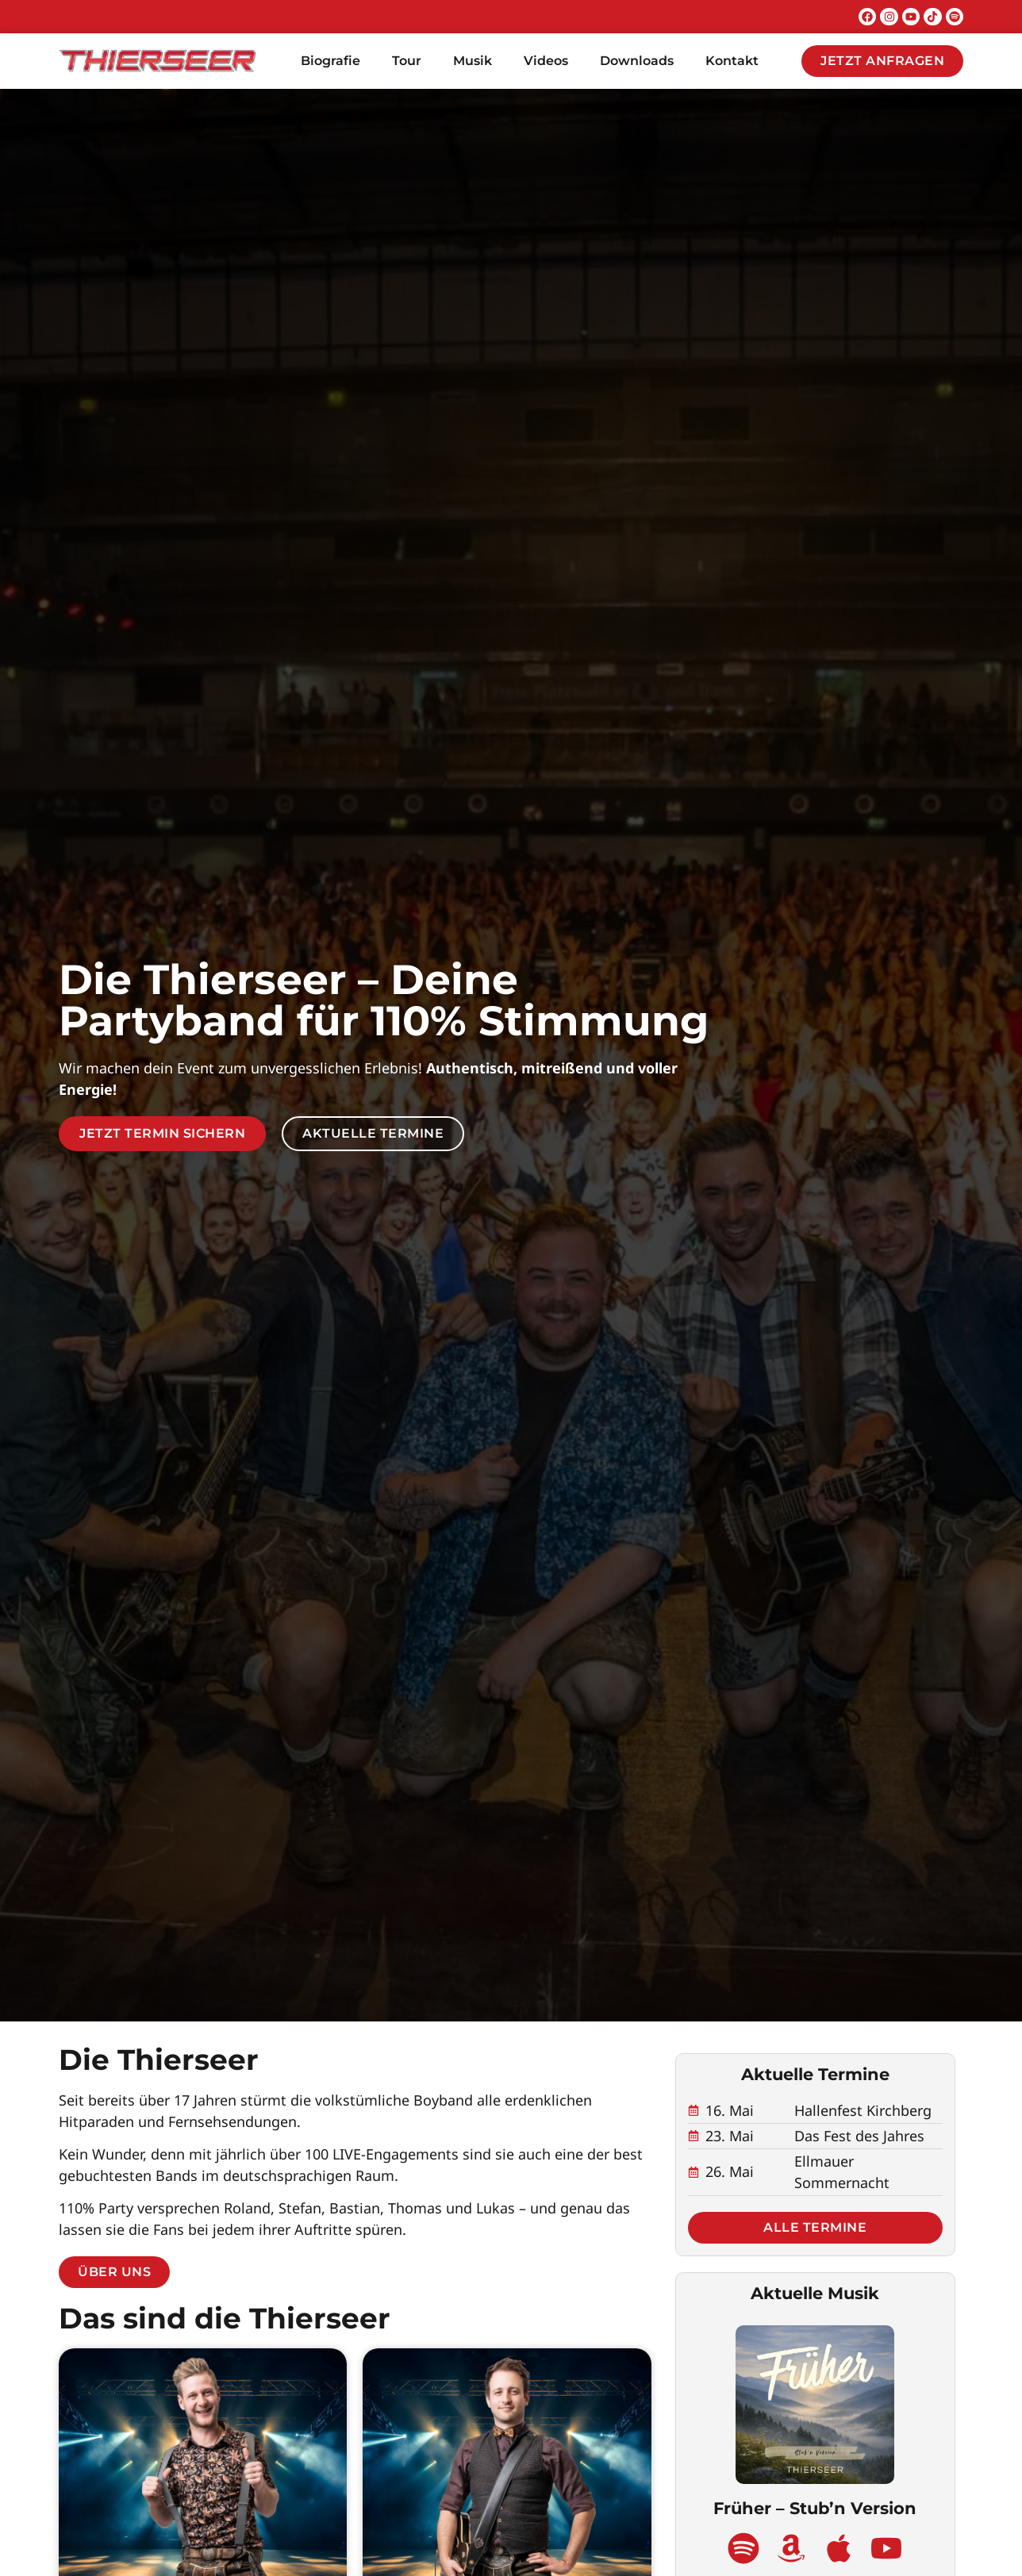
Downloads (637, 60)
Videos (546, 60)
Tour (406, 60)
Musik (472, 60)
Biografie (330, 60)
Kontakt (732, 60)
